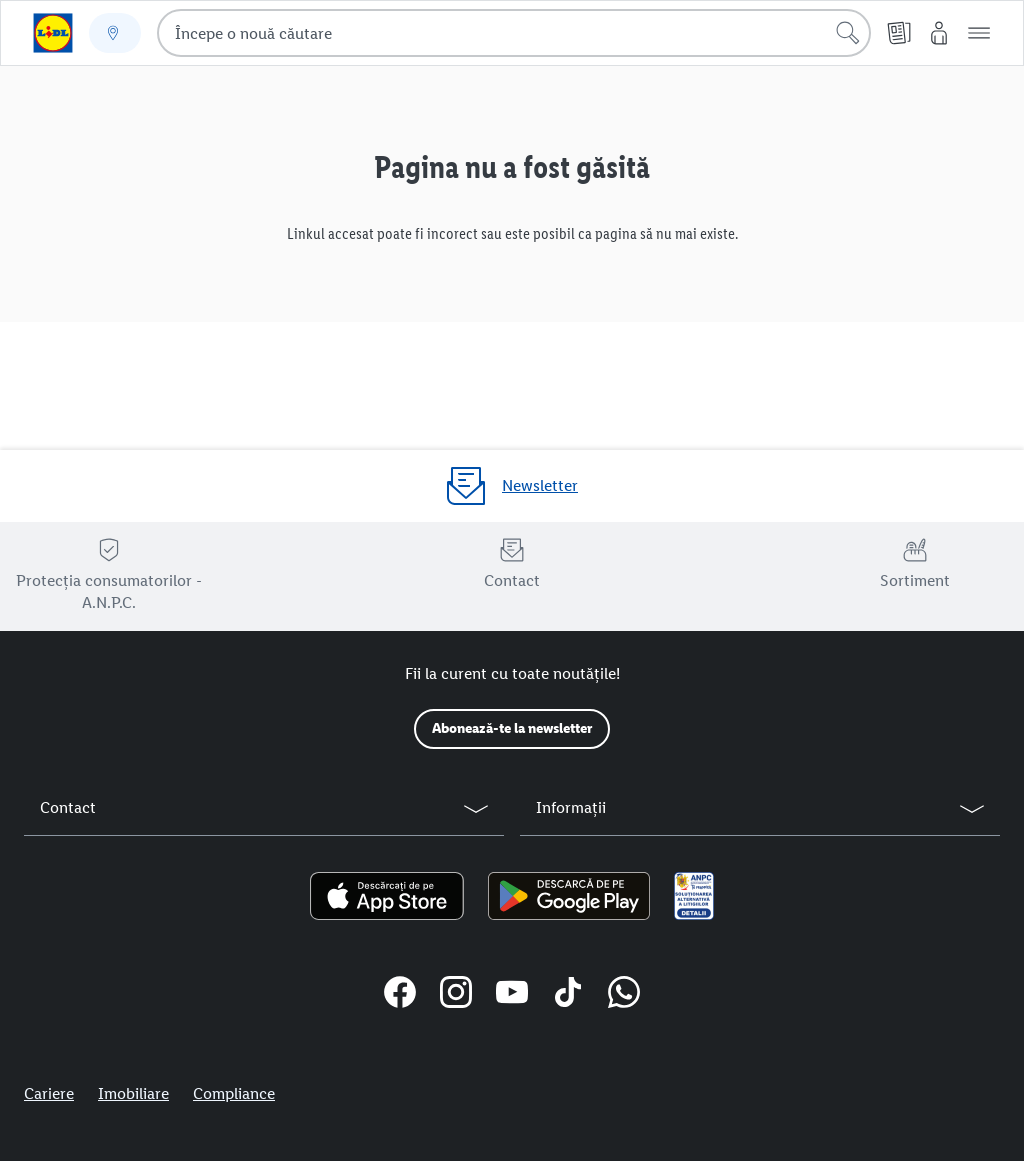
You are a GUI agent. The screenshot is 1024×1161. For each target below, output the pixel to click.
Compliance (234, 1093)
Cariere (49, 1093)
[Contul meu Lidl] (939, 33)
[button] (979, 33)
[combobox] (514, 33)
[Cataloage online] (899, 33)
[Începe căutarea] (848, 33)
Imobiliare (133, 1093)
